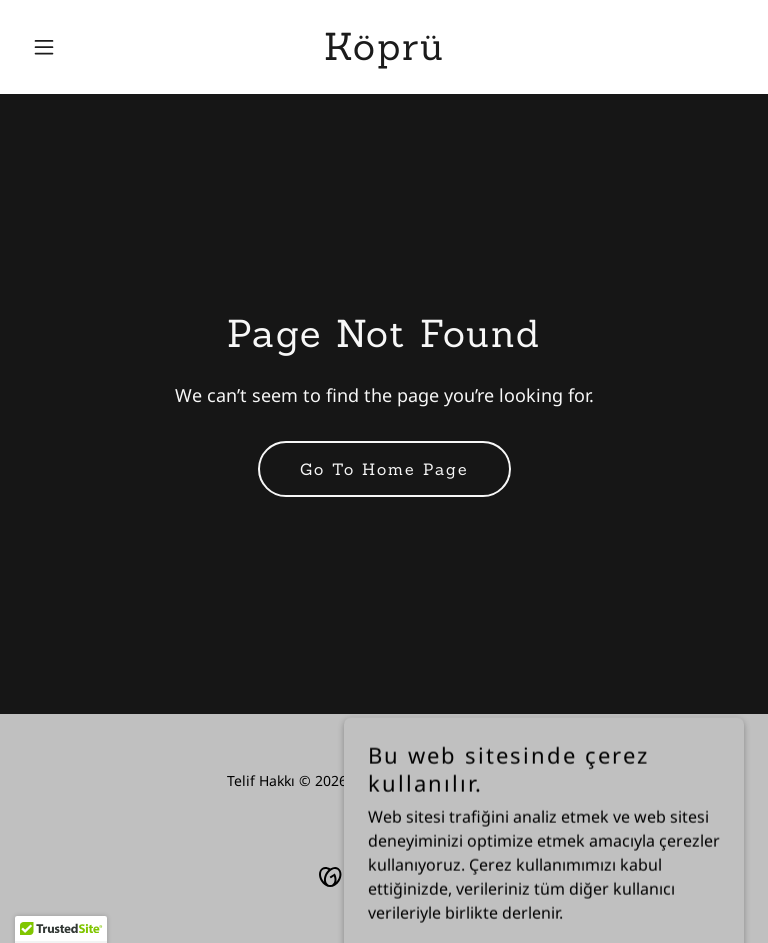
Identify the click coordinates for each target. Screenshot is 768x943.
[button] (78, 47)
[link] (384, 54)
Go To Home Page (384, 469)
